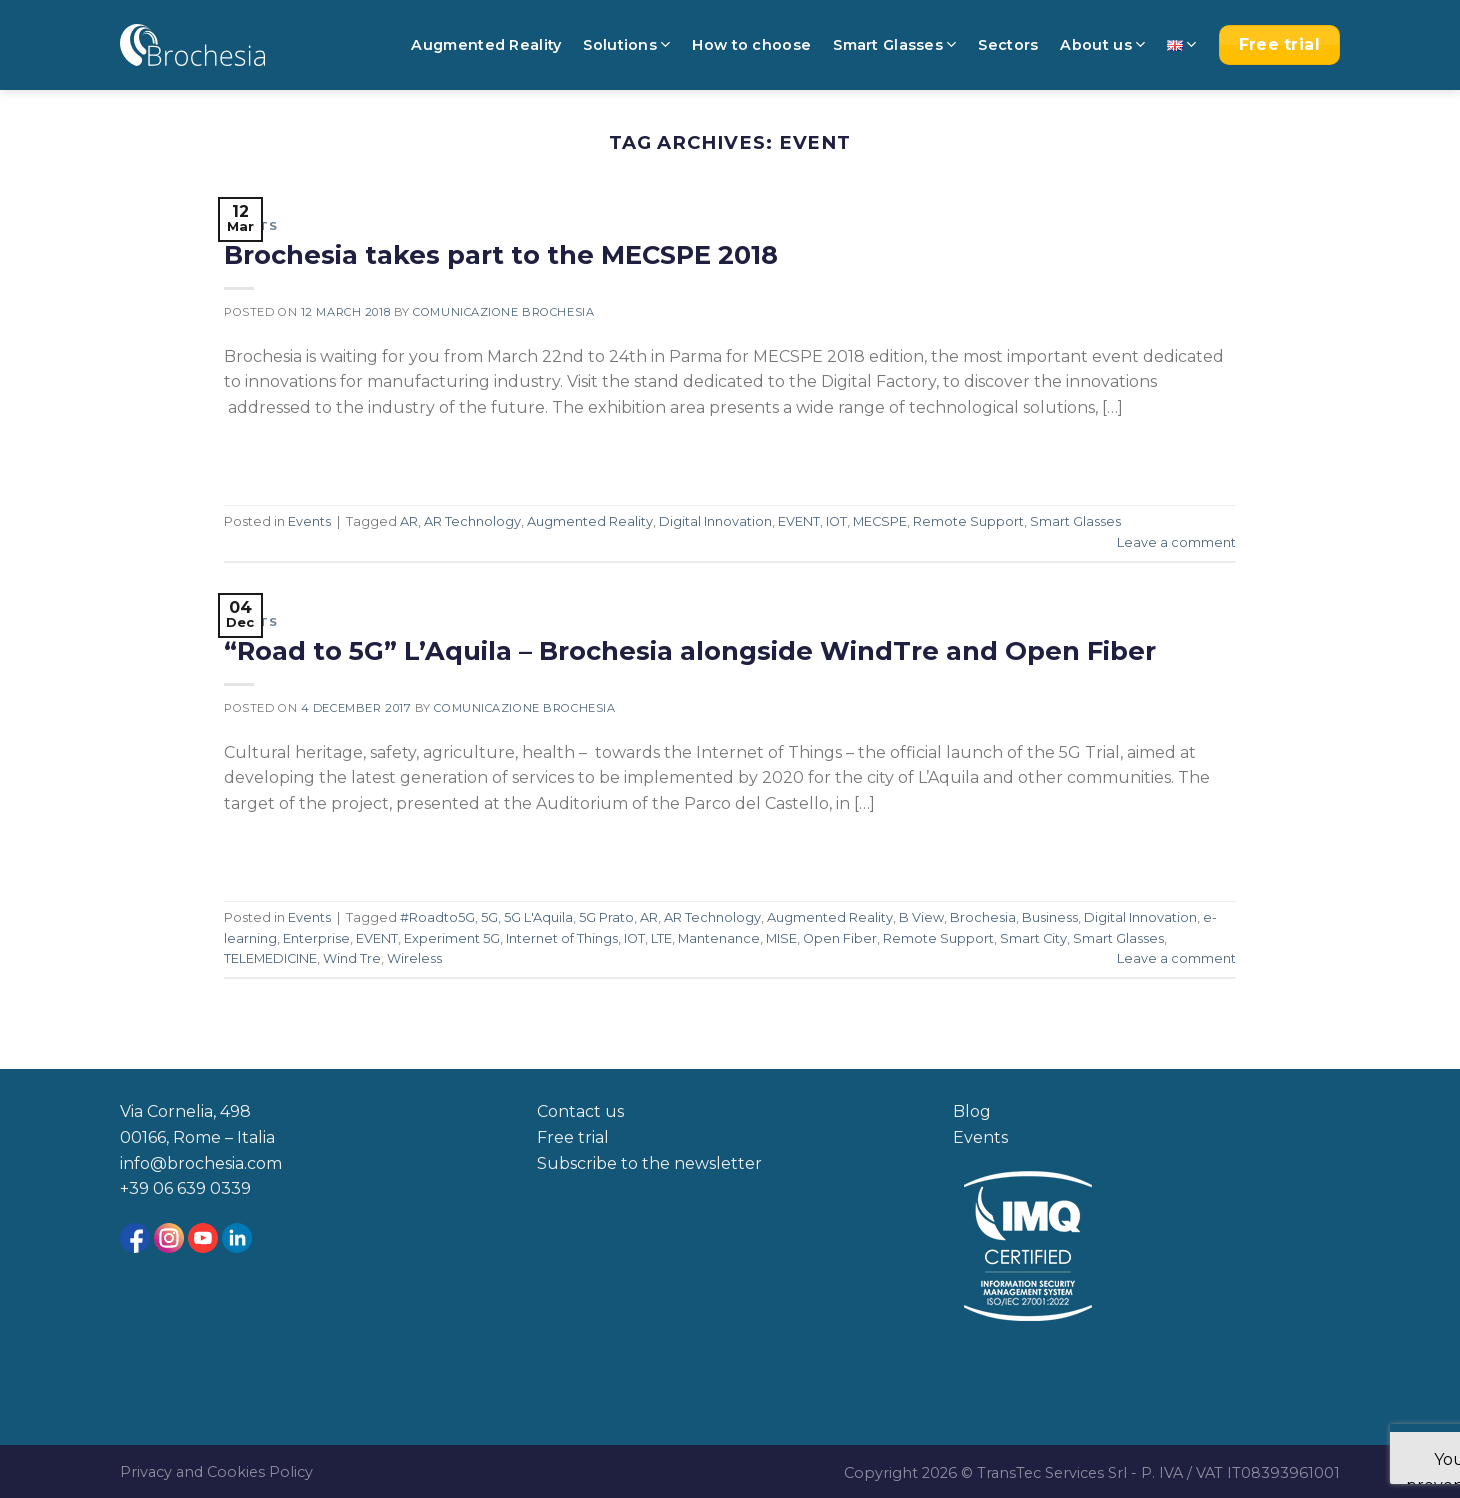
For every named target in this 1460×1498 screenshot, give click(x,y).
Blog (972, 1111)
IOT (836, 521)
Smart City (1033, 938)
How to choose (751, 45)
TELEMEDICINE (270, 958)
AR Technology (472, 521)
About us (1102, 44)
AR (409, 521)
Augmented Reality (486, 45)
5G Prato (606, 917)
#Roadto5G (437, 917)
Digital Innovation (715, 521)
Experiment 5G (452, 938)
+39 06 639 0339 (185, 1188)
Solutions (626, 44)
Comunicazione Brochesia (503, 312)
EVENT (799, 521)
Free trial (573, 1137)
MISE (781, 938)
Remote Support (968, 521)
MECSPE (880, 521)
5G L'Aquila (538, 917)
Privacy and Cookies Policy (216, 1472)
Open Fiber (840, 938)
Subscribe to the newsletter (649, 1163)
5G (489, 917)
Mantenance (719, 938)
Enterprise (316, 938)
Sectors (1008, 45)
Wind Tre (352, 958)
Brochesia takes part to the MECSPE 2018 (501, 254)
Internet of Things (562, 938)
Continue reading (312, 453)
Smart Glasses (894, 44)
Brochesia (983, 917)
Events (250, 226)
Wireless (414, 958)
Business (1050, 917)
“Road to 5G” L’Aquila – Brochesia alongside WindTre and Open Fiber (690, 650)
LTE (661, 938)
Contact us (580, 1111)
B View (921, 917)
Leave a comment (1176, 542)
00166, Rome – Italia (197, 1137)
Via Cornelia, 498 (185, 1111)
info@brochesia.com (201, 1163)
